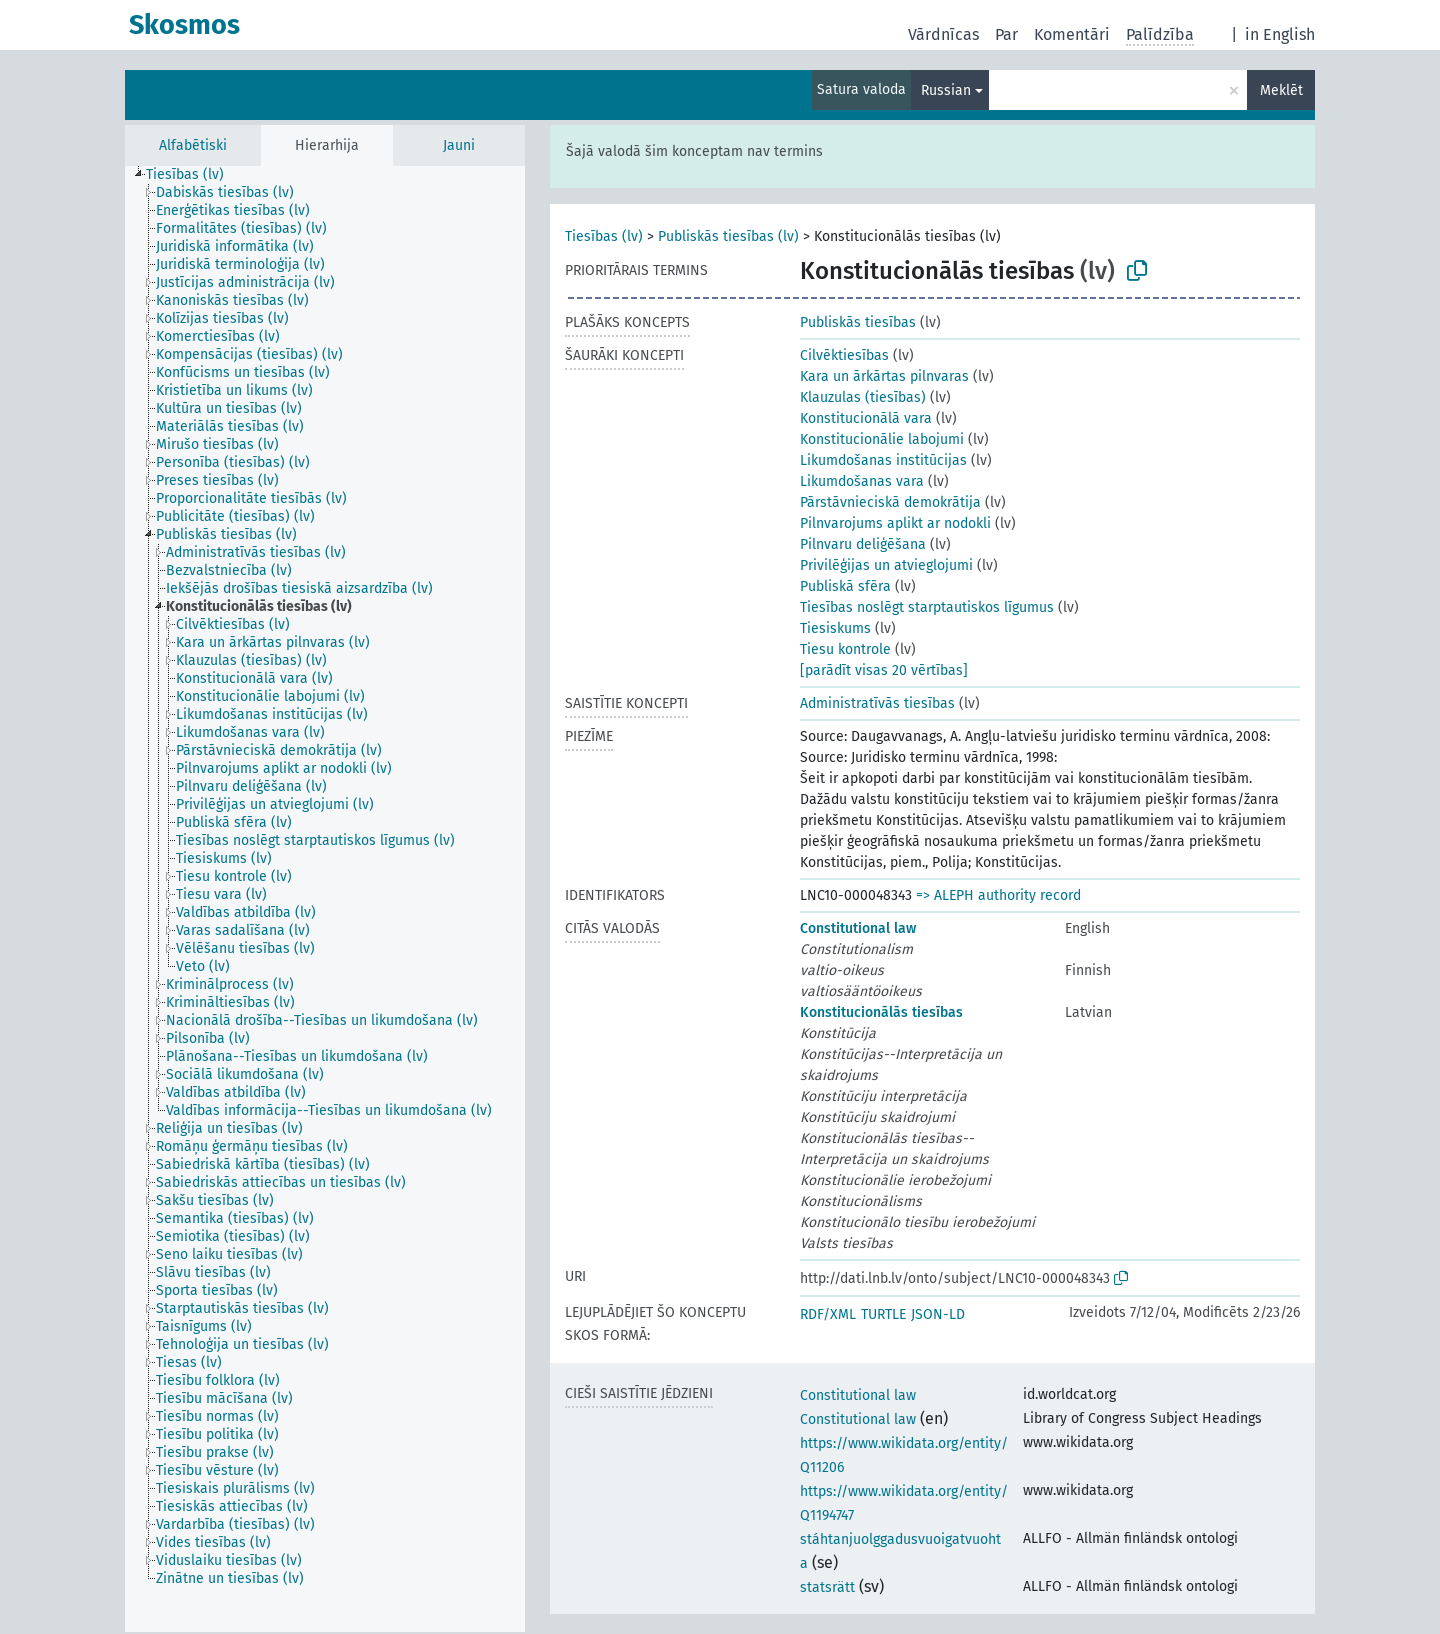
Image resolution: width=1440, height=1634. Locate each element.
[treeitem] (193, 175)
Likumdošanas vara (862, 481)
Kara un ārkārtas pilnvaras (884, 376)
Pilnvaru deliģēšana (863, 544)
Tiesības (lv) (604, 236)
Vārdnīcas (943, 34)
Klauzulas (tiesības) (863, 397)
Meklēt (1281, 90)
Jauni (459, 145)
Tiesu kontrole (845, 649)
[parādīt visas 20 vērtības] (884, 670)
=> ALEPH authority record (998, 895)
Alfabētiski (193, 145)
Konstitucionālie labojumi (882, 439)
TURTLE (883, 1314)
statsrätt (827, 1587)
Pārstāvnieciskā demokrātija (890, 502)
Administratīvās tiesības (877, 703)
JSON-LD (938, 1314)
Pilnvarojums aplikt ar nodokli (895, 523)
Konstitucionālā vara (866, 418)
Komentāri (1072, 34)
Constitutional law (858, 928)
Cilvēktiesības (844, 355)
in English (1280, 34)
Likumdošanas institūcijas (883, 460)
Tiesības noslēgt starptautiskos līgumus (927, 607)
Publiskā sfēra (845, 586)
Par (1006, 34)
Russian (946, 90)
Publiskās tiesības (858, 322)
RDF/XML (828, 1314)
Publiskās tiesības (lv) (728, 236)
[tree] (325, 899)
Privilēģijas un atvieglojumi (886, 565)
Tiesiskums (835, 628)
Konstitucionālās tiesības (881, 1012)
